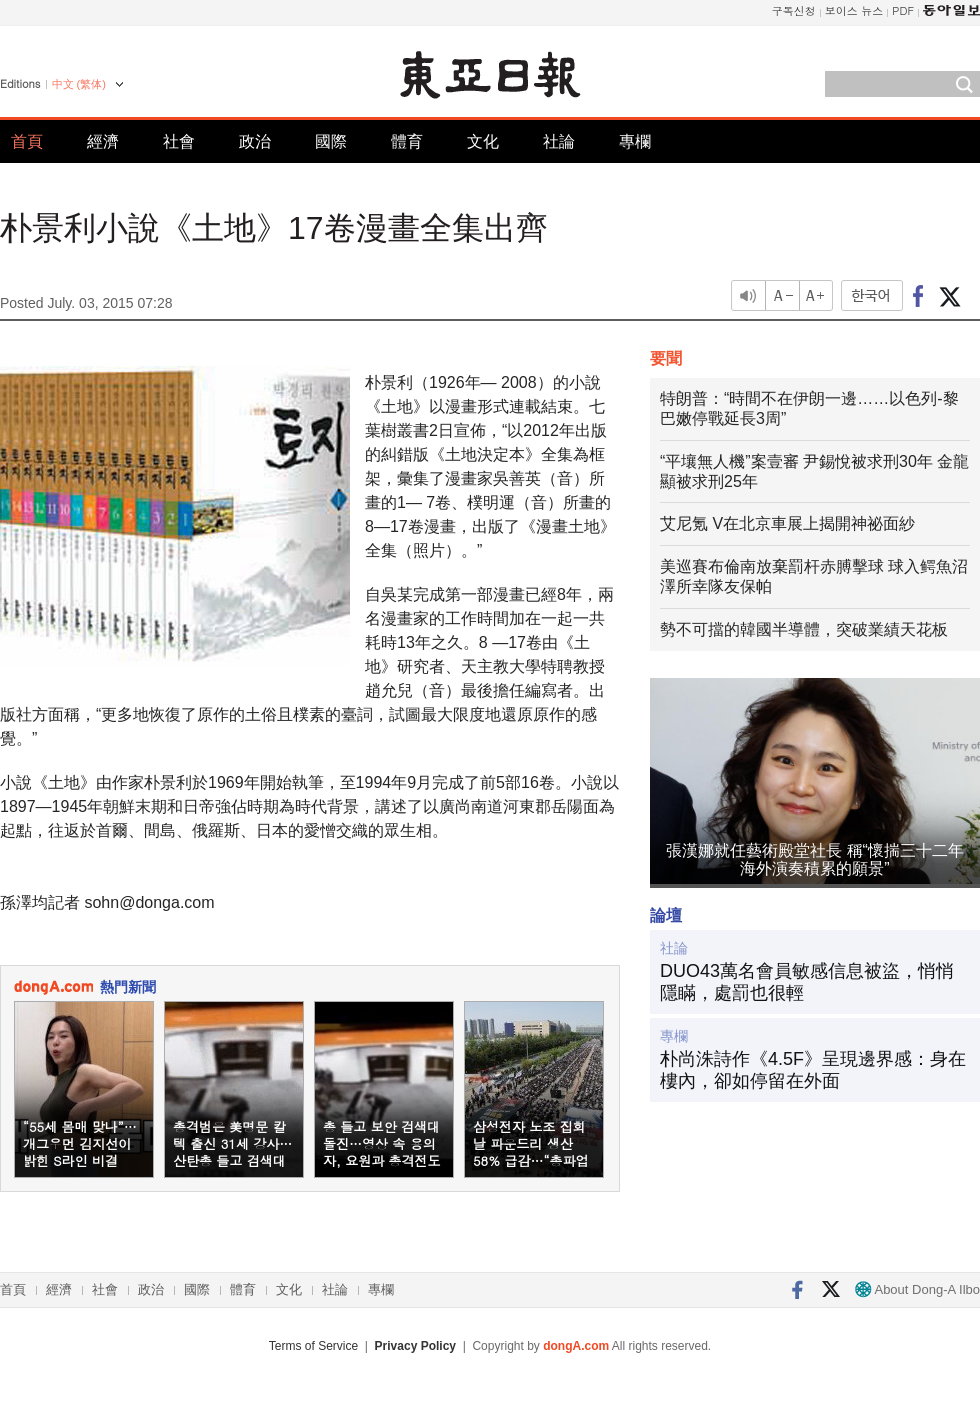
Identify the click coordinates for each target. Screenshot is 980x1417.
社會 (179, 141)
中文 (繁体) (79, 84)
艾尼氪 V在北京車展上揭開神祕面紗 (787, 523)
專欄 (635, 141)
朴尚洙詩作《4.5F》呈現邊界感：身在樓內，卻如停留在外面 (813, 1070)
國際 (331, 141)
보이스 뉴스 (854, 10)
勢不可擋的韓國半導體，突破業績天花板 (804, 629)
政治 (255, 141)
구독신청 (794, 10)
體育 (407, 141)
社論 (559, 141)
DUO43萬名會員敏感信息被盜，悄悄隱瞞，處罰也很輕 (807, 982)
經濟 (103, 141)
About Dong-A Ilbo (917, 1289)
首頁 (27, 141)
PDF (903, 10)
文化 (483, 141)
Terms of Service (313, 1346)
